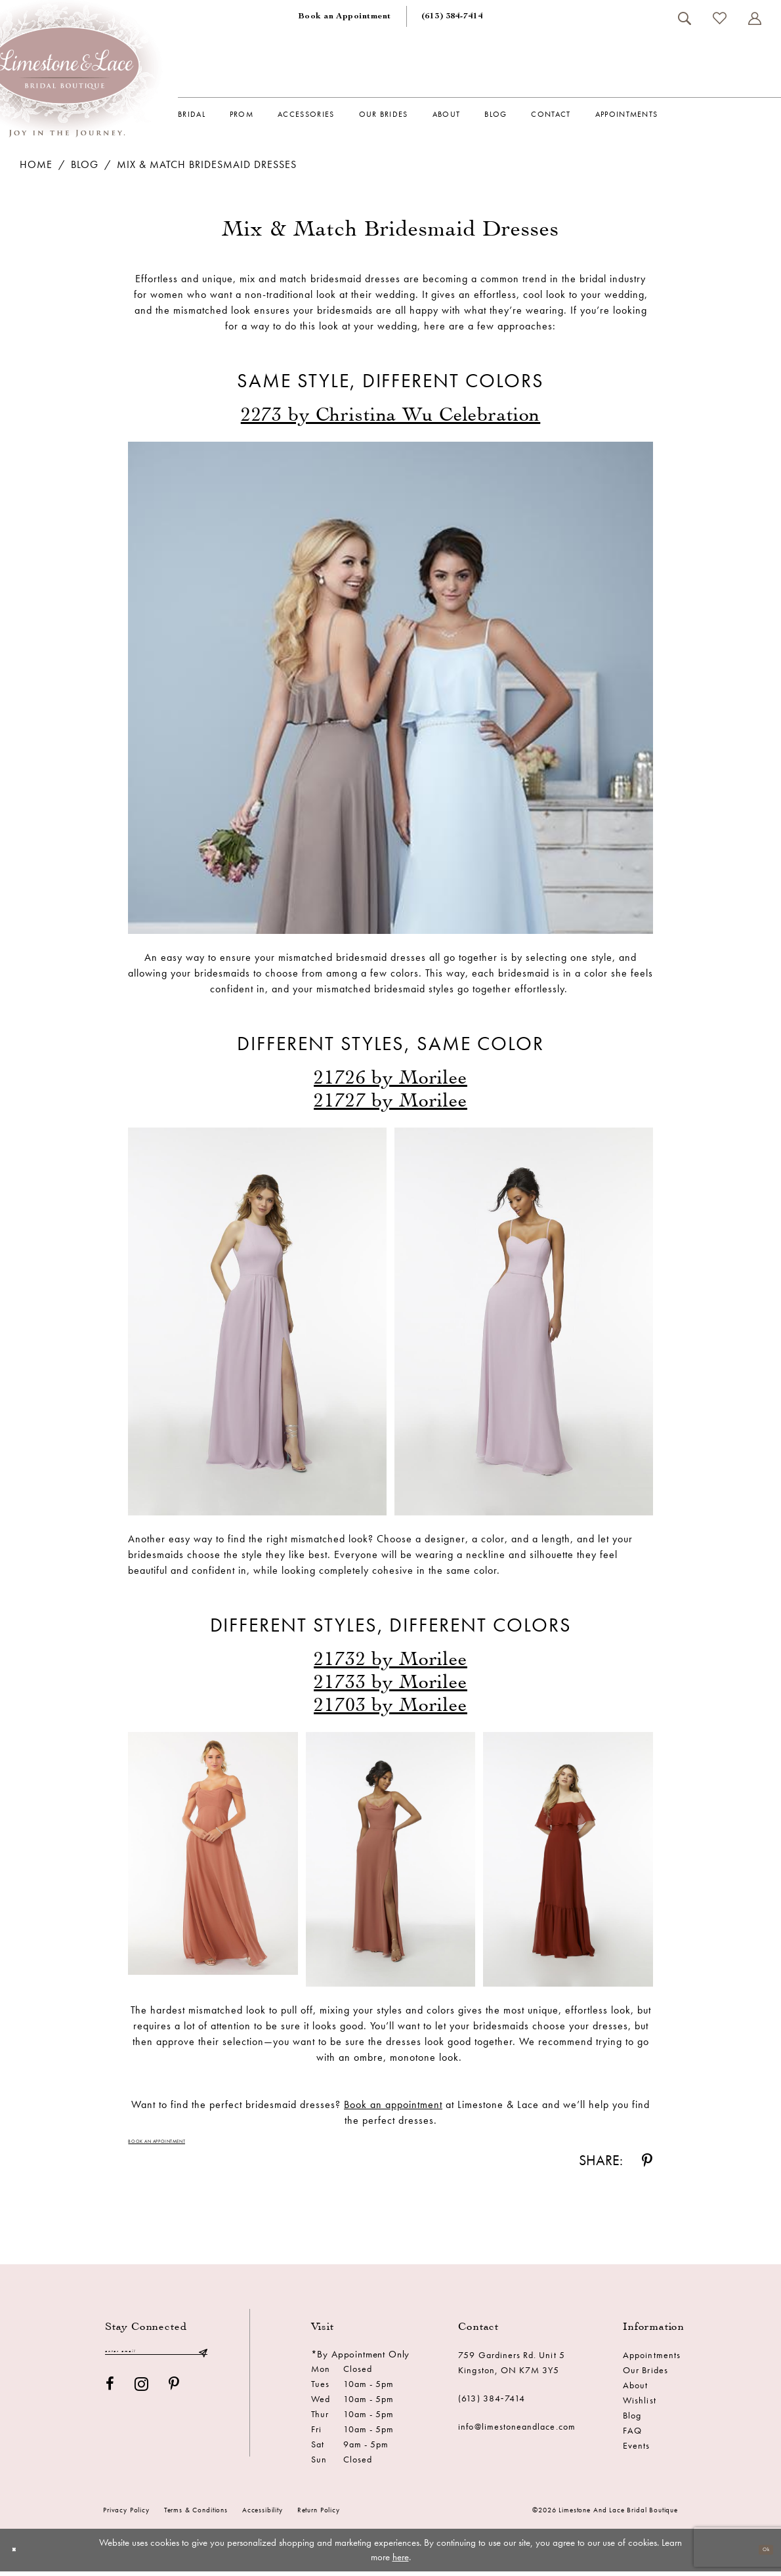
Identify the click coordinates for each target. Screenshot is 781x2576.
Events (636, 2451)
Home (36, 164)
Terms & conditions (196, 2515)
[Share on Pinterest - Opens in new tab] (647, 2166)
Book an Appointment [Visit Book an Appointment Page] (177, 2144)
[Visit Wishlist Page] (719, 18)
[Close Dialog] (19, 2554)
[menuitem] (344, 16)
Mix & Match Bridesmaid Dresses (207, 164)
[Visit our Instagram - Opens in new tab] (142, 2396)
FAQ (632, 2435)
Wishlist (639, 2405)
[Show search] (684, 18)
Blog (84, 164)
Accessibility (262, 2515)
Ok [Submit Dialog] (760, 2554)
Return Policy (318, 2515)
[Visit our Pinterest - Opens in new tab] (174, 2396)
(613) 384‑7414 (491, 2403)
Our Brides (645, 2375)
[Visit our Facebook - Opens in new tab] (110, 2396)
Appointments (652, 2360)
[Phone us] (452, 16)
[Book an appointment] (344, 16)
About (635, 2390)
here (400, 2562)
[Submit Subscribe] (202, 2360)
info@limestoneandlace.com (517, 2432)
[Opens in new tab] (391, 414)
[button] (754, 18)
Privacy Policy (126, 2515)
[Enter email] (156, 2360)
